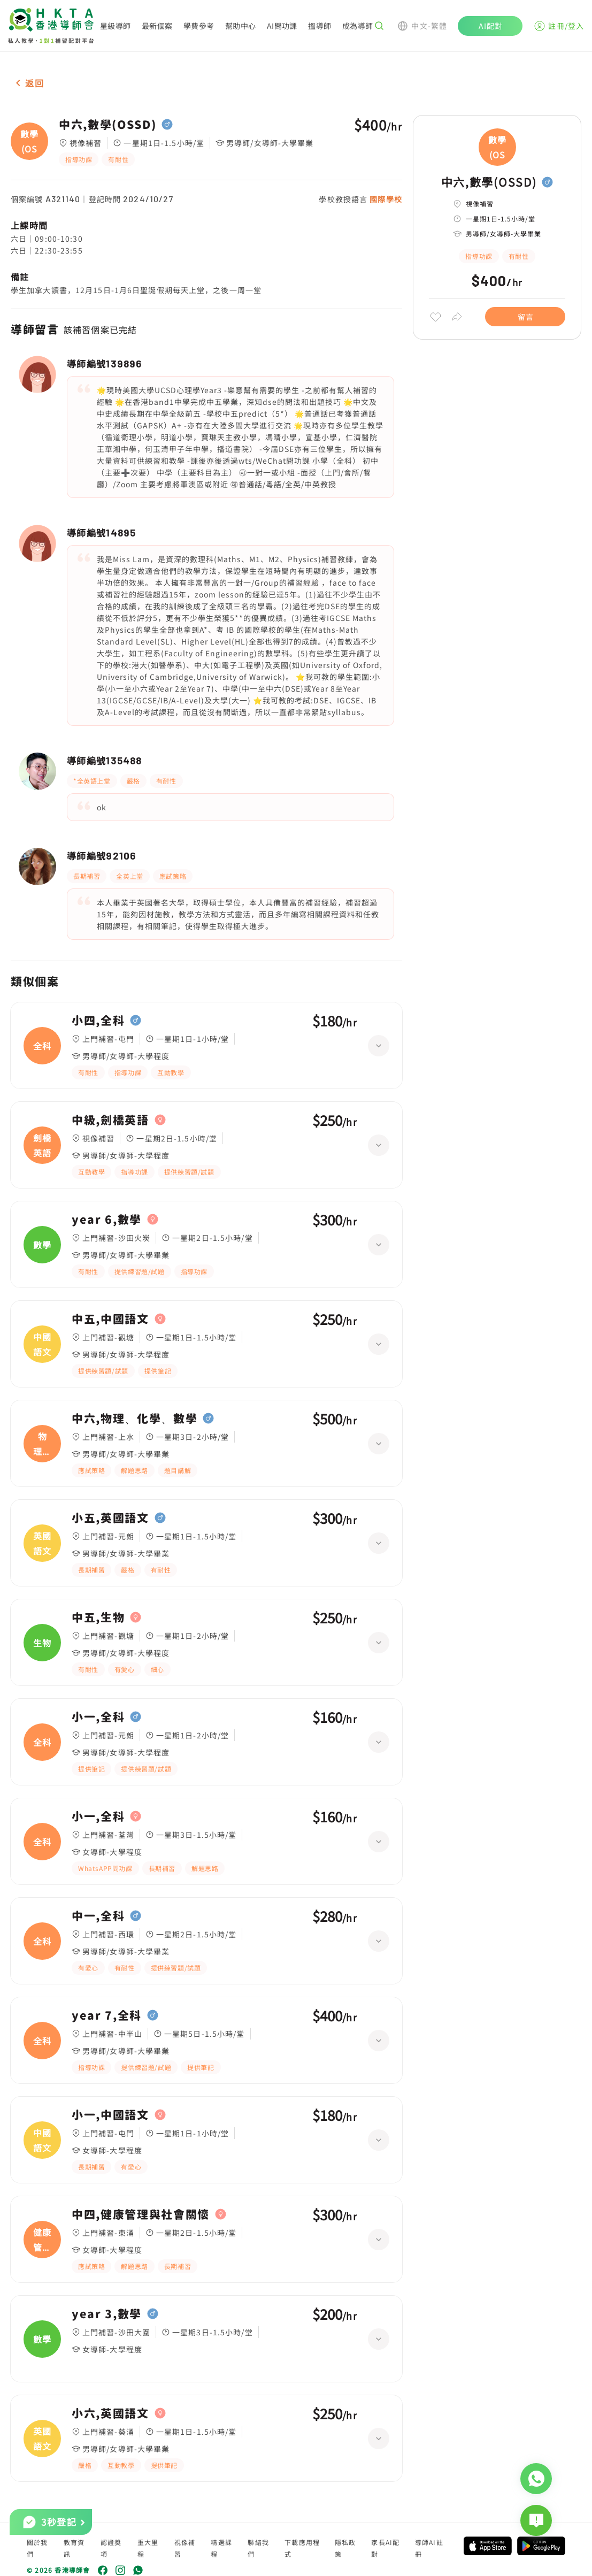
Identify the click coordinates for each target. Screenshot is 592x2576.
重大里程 (148, 2547)
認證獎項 (111, 2547)
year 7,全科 (107, 2015)
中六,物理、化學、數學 (134, 1418)
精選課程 (221, 2547)
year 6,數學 (107, 1219)
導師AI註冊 (429, 2547)
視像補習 (185, 2547)
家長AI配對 (385, 2547)
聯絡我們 (258, 2547)
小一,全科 (98, 1716)
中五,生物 (98, 1617)
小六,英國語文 (110, 2413)
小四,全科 (98, 1020)
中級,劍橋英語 (110, 1120)
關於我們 (37, 2547)
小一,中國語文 (110, 2114)
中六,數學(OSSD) (107, 124)
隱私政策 (345, 2547)
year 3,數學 (107, 2313)
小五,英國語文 (110, 1518)
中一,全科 (98, 1915)
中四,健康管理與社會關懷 (141, 2214)
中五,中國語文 (110, 1319)
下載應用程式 (302, 2547)
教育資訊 (74, 2547)
